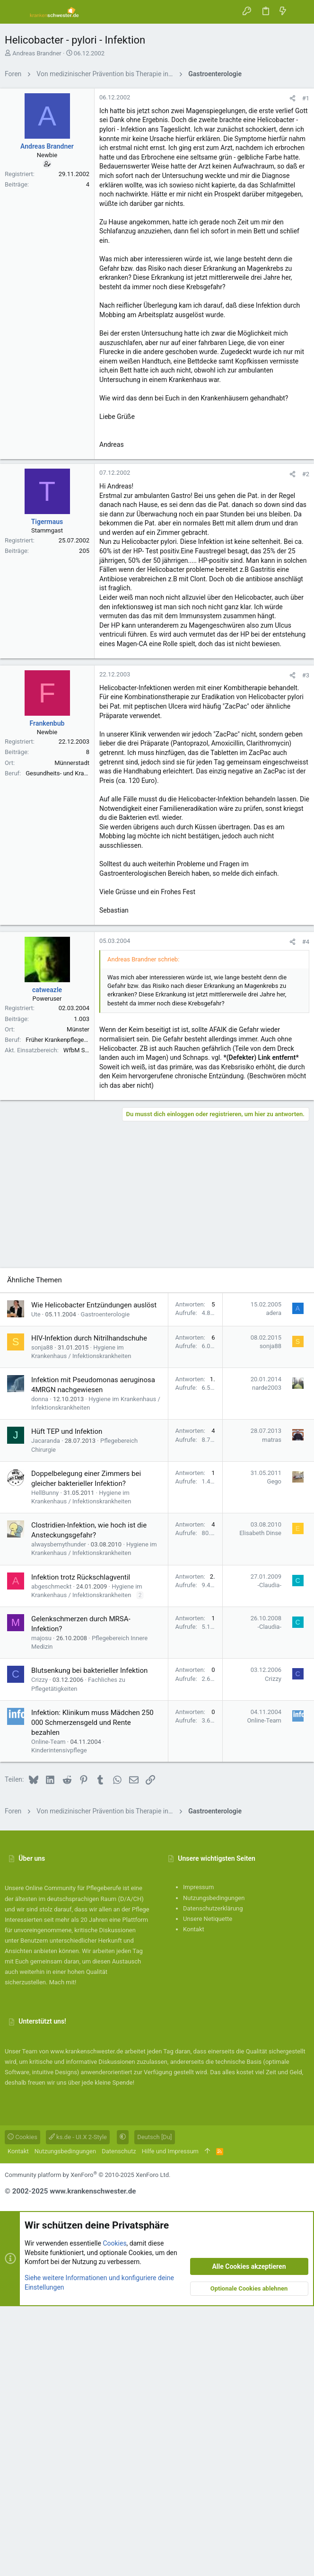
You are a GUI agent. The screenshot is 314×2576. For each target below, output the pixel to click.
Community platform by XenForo (87, 2444)
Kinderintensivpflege (59, 2020)
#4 (305, 1211)
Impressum (198, 2156)
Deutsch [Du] (154, 2406)
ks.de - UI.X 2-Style (78, 2406)
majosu (41, 1907)
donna (39, 1668)
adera (273, 1582)
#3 (305, 945)
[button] (14, 11)
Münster (78, 1299)
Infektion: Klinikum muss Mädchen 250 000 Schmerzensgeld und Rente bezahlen (92, 1992)
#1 (305, 230)
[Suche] (300, 11)
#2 (305, 743)
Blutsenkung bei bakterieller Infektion (89, 1940)
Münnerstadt (71, 1032)
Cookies (22, 2406)
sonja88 (42, 1617)
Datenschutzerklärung (213, 2178)
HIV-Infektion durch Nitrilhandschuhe (89, 1608)
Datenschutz (119, 2421)
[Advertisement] (157, 150)
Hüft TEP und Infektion (66, 1701)
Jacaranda (45, 1710)
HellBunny (45, 1762)
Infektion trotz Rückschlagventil (80, 1847)
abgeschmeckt (51, 1856)
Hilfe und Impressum (170, 2421)
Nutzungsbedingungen (213, 2167)
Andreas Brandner (36, 53)
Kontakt (193, 2199)
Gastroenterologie (105, 1584)
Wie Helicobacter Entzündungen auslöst (94, 1575)
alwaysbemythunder (58, 1814)
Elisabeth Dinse (260, 1802)
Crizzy (39, 1949)
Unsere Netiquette (207, 2188)
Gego (274, 1751)
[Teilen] (292, 230)
